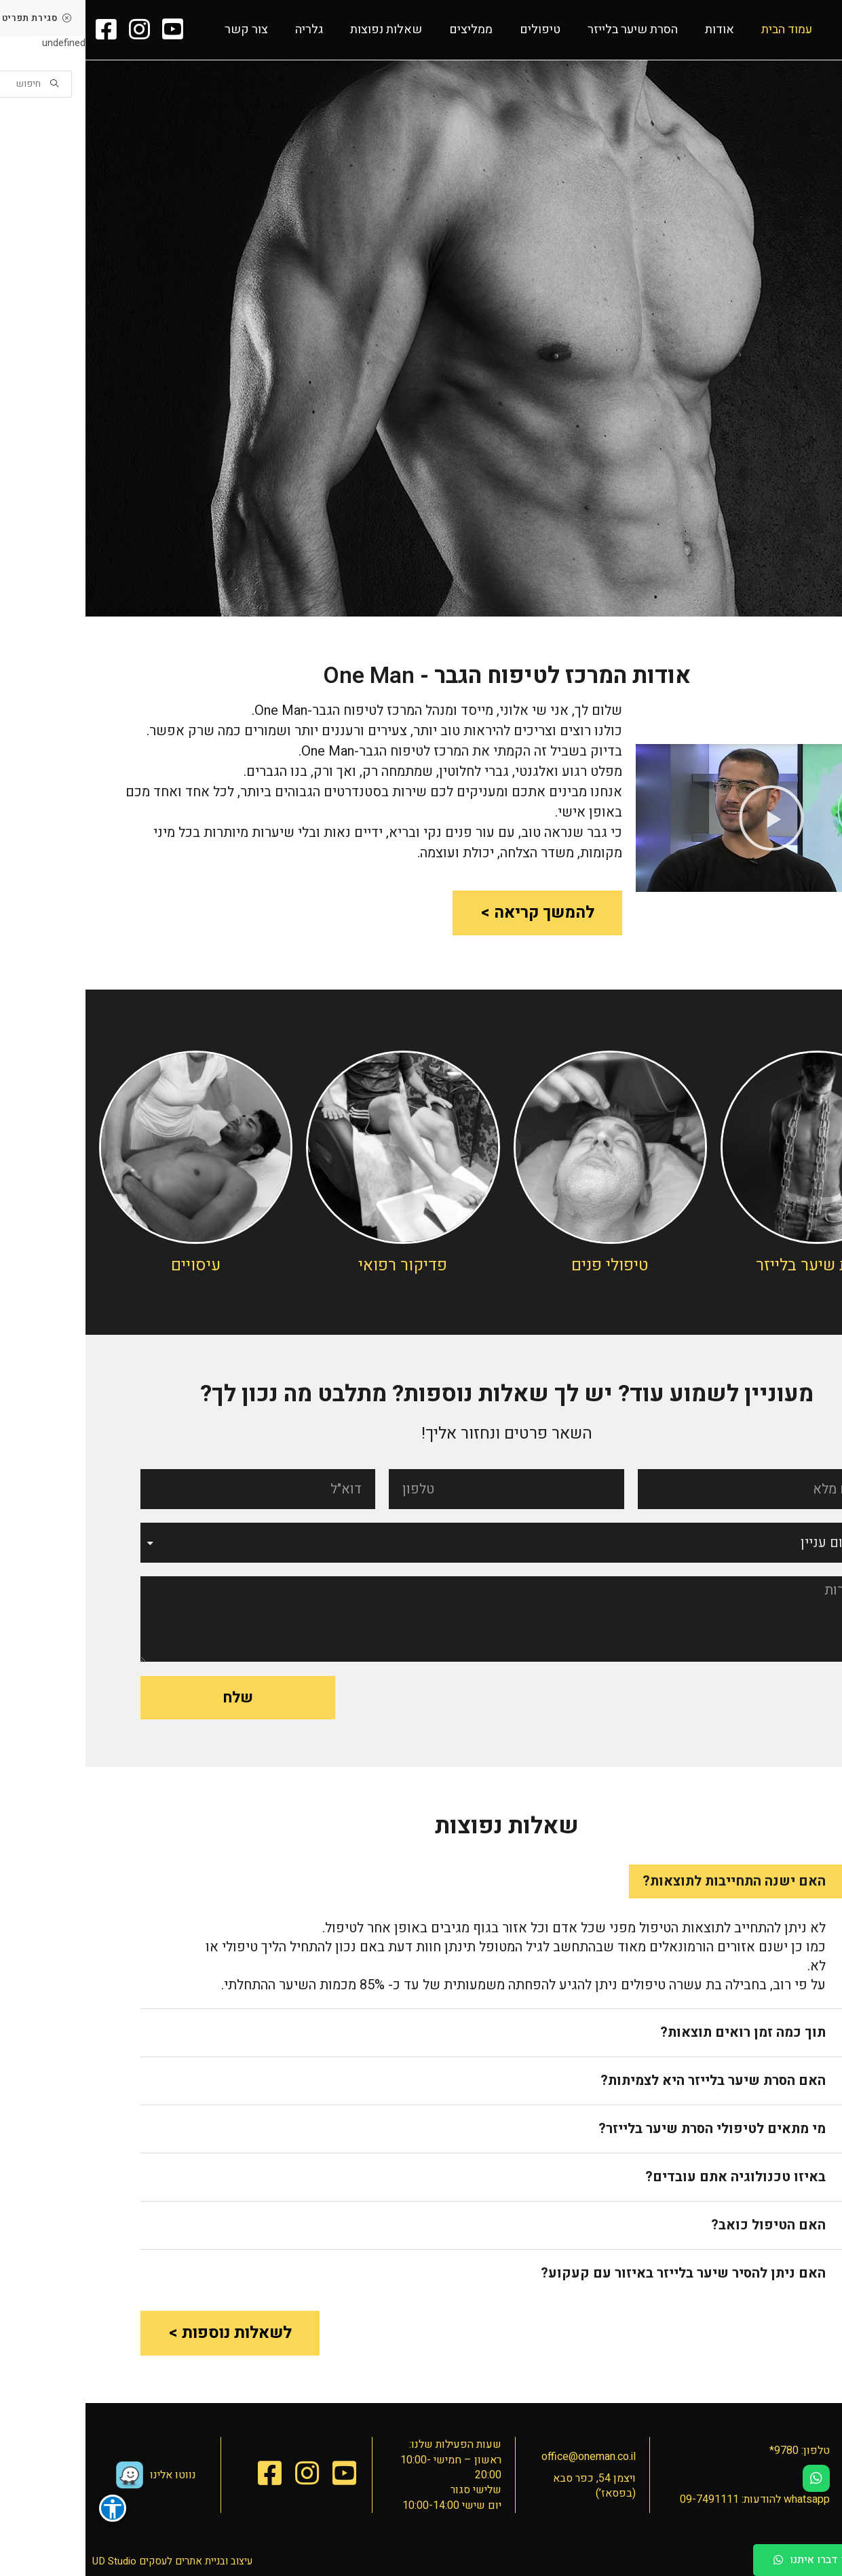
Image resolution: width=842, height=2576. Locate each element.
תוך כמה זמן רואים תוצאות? (657, 2032)
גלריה (223, 29)
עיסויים (110, 1265)
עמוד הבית (701, 29)
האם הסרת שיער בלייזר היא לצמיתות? (627, 2080)
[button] (755, 2560)
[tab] (665, 1881)
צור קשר (161, 29)
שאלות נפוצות (301, 29)
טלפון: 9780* (714, 2450)
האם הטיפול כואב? (683, 2225)
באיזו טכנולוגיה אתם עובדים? (650, 2177)
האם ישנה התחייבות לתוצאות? (648, 1881)
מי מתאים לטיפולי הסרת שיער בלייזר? (626, 2129)
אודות (634, 29)
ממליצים (385, 29)
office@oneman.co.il (503, 2456)
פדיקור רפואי (317, 1265)
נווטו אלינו (87, 2475)
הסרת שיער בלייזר (547, 29)
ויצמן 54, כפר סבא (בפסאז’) (508, 2485)
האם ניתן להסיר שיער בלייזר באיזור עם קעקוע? (597, 2273)
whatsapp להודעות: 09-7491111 (669, 2499)
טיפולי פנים (524, 1265)
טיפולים (454, 29)
